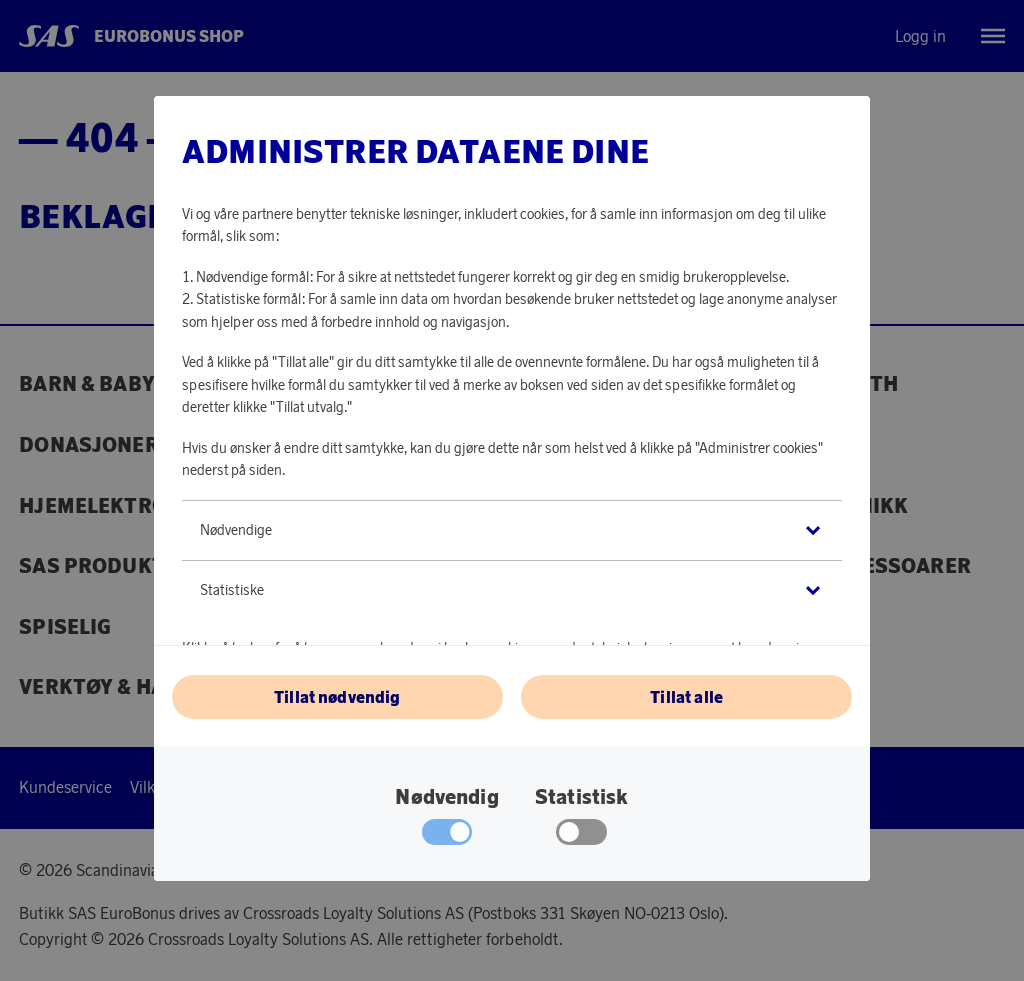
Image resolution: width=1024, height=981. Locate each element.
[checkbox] (581, 837)
